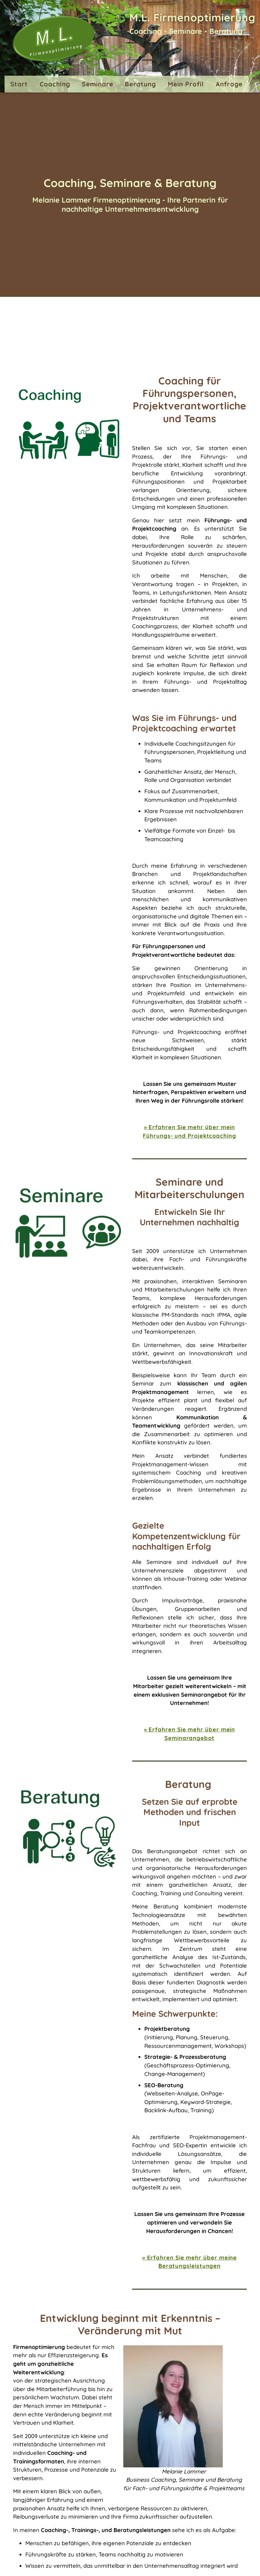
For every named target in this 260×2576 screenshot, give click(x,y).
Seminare (97, 84)
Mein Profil (186, 84)
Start (19, 84)
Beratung (140, 84)
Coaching (55, 84)
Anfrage (229, 84)
